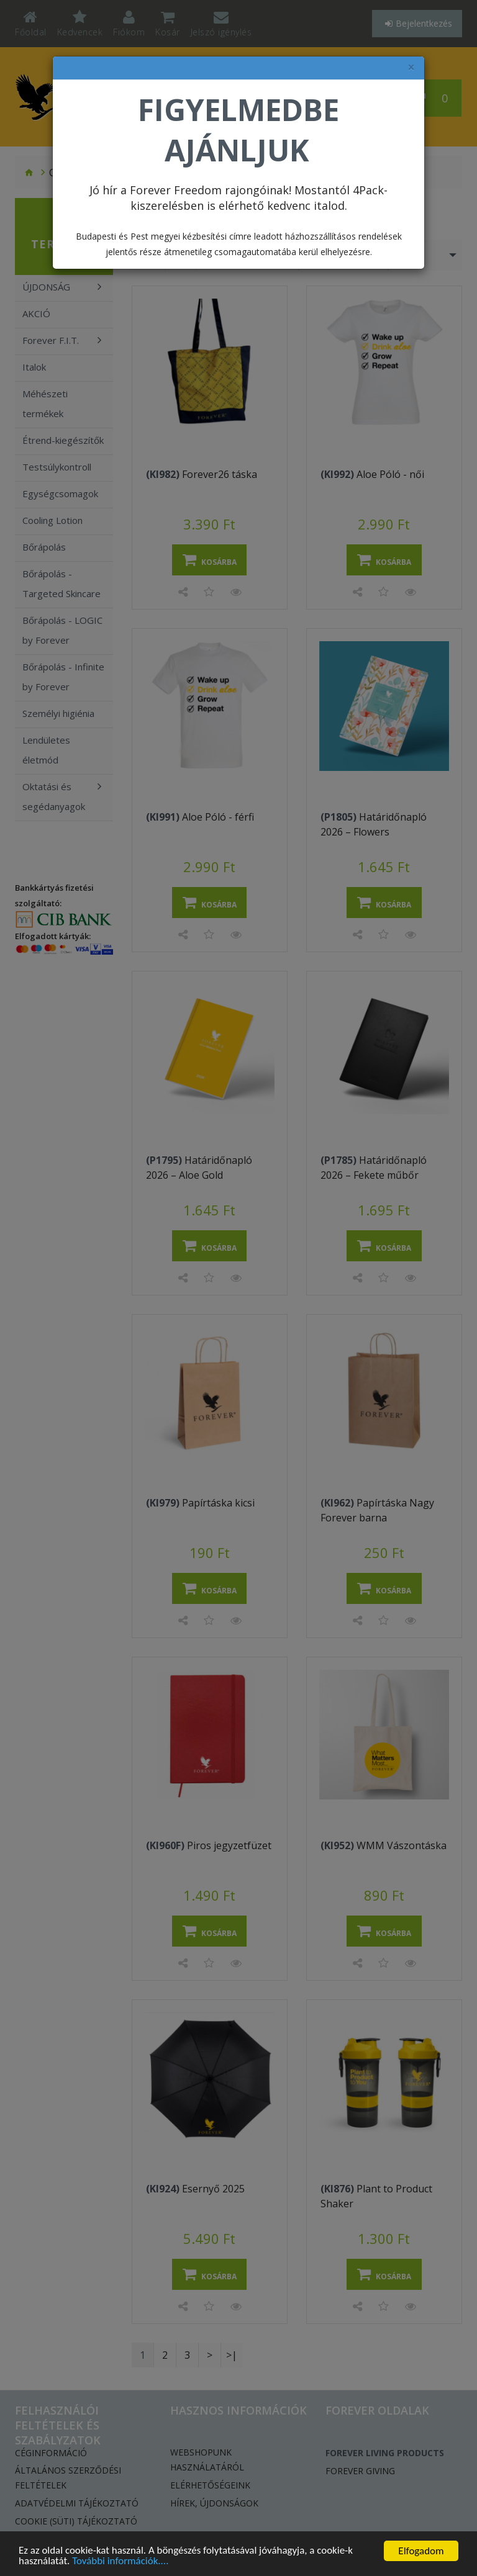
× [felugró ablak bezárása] (411, 67)
